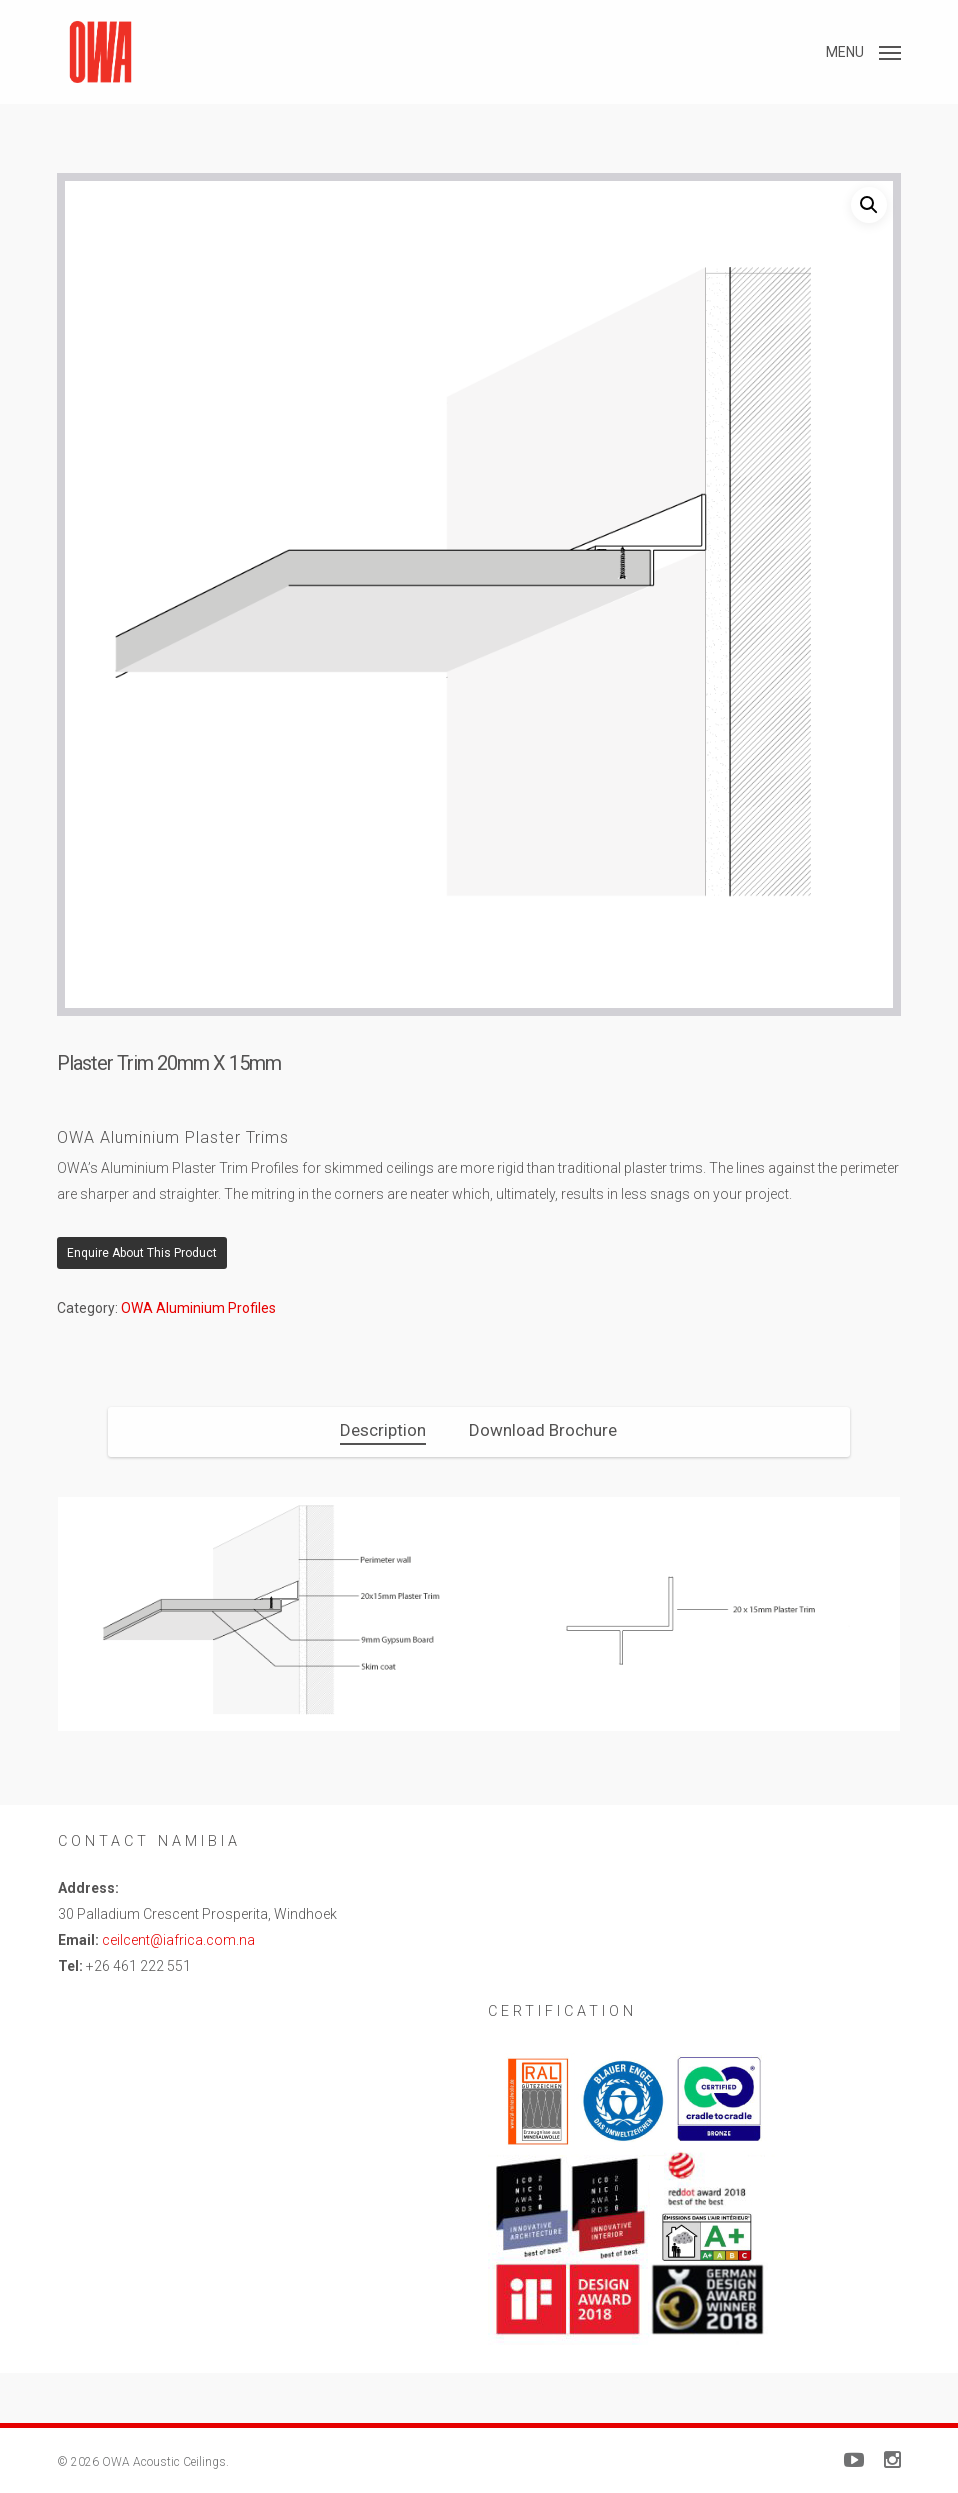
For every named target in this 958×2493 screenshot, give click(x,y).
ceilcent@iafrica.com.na (178, 1940)
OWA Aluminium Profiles (198, 1308)
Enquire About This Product (142, 1253)
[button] (863, 50)
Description (383, 1430)
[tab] (383, 1430)
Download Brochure (543, 1430)
